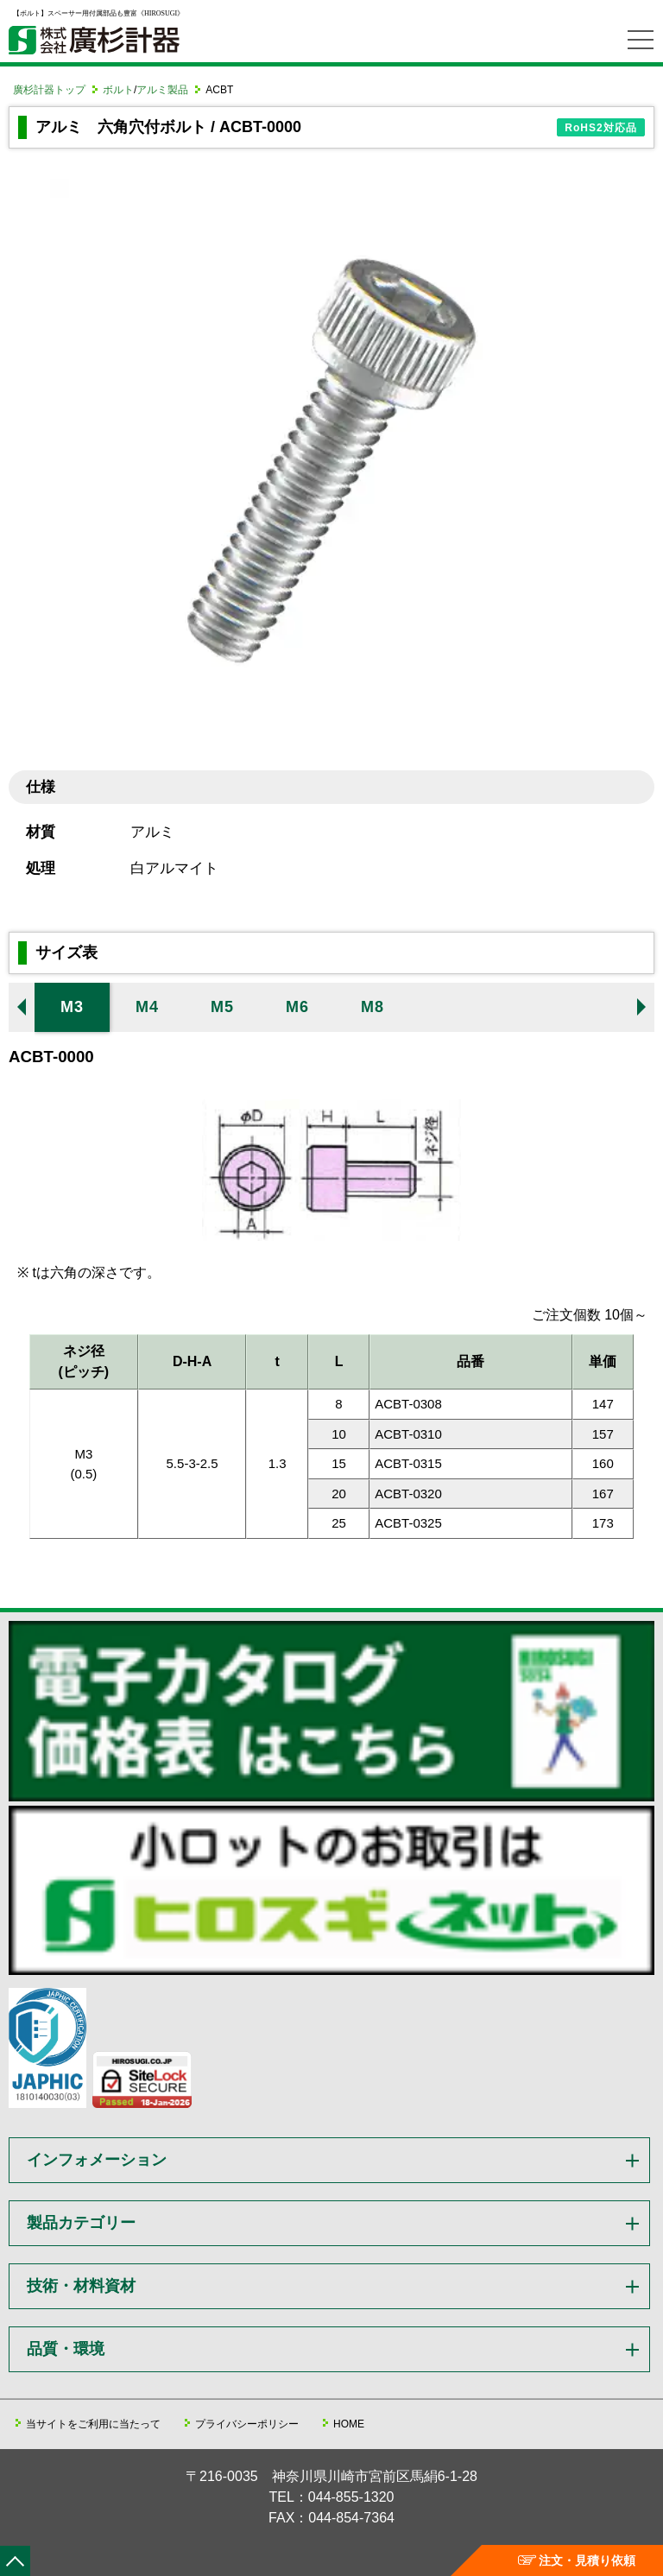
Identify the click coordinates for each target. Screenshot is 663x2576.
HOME (348, 2424)
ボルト (118, 90)
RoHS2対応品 (600, 128)
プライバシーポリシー (247, 2424)
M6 (297, 1007)
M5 (222, 1007)
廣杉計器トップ (49, 90)
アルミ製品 (162, 90)
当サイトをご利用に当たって (93, 2424)
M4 (147, 1007)
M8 (372, 1007)
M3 (72, 1007)
